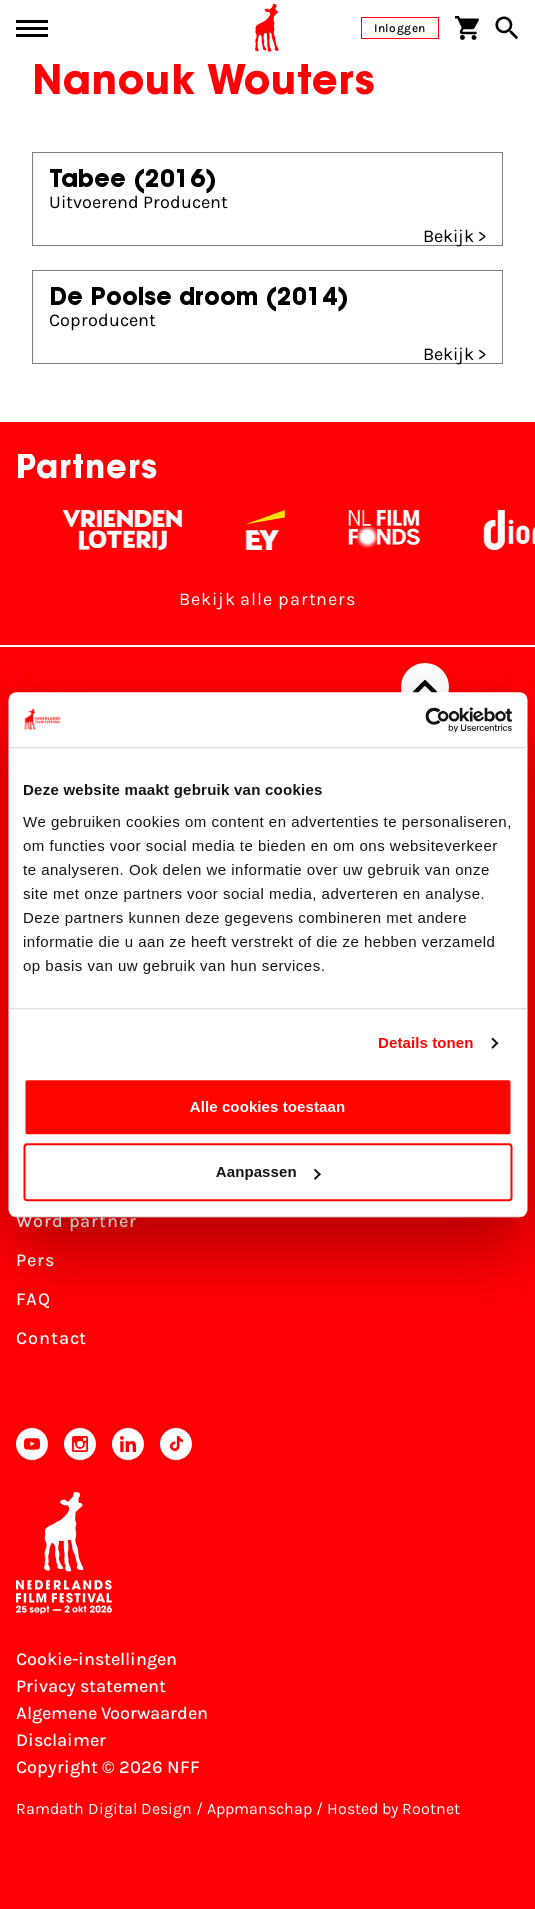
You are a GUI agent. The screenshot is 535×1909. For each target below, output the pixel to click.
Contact (51, 1338)
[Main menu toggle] (32, 28)
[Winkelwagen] (467, 28)
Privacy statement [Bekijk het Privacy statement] (91, 1686)
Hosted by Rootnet (393, 1808)
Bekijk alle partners (267, 599)
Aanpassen (268, 1171)
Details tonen (425, 1042)
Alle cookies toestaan (268, 1106)
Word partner (76, 1221)
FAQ (33, 1299)
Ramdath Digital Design (104, 1808)
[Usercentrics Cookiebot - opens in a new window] (424, 720)
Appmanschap (259, 1808)
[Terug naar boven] (425, 687)
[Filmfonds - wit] (390, 530)
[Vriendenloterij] (128, 530)
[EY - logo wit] (271, 530)
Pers (35, 1260)
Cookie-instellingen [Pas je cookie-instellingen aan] (96, 1659)
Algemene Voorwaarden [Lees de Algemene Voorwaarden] (112, 1713)
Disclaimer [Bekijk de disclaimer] (61, 1740)
